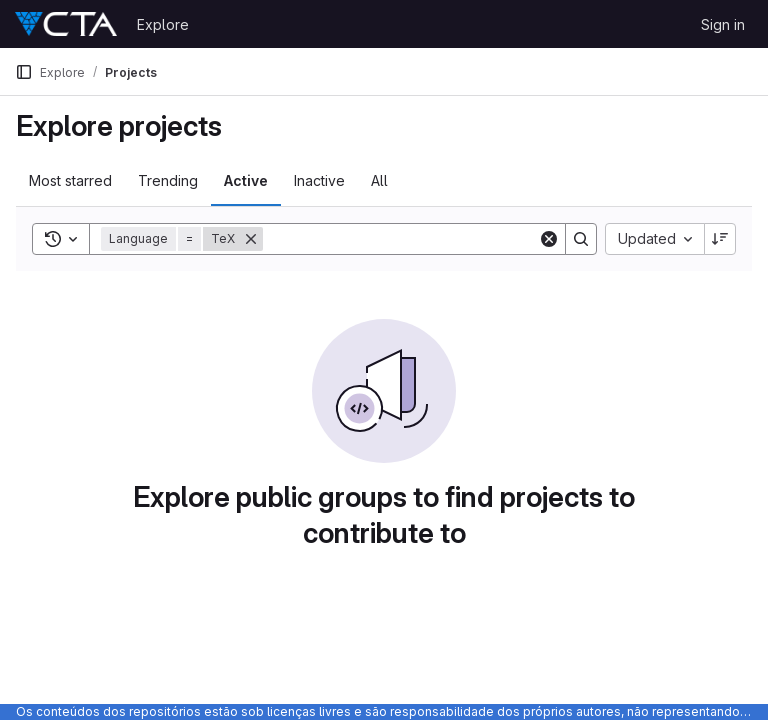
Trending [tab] (168, 180)
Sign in (723, 24)
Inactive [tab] (319, 180)
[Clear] (549, 239)
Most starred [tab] (70, 180)
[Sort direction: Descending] (720, 239)
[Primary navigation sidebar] (24, 72)
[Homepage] (66, 24)
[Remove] (251, 239)
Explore (163, 24)
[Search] (400, 239)
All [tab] (379, 180)
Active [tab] (246, 180)
